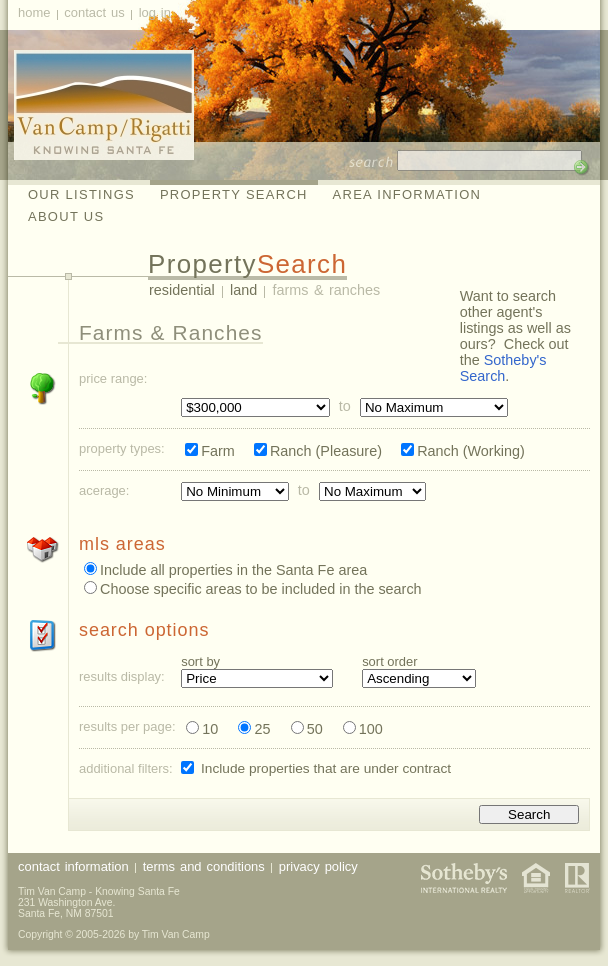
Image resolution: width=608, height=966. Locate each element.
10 (210, 729)
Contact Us (94, 12)
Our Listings (81, 194)
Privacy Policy (318, 866)
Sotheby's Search (503, 368)
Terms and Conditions (204, 866)
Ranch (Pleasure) (326, 451)
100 (371, 729)
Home (34, 12)
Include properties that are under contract (326, 768)
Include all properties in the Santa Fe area (233, 570)
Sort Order (389, 662)
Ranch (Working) (471, 451)
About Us (66, 216)
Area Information (407, 194)
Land (243, 290)
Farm (218, 451)
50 (315, 729)
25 (262, 729)
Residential (182, 290)
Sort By (200, 662)
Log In (155, 12)
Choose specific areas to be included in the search (261, 589)
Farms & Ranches (327, 290)
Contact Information (73, 866)
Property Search (234, 194)
